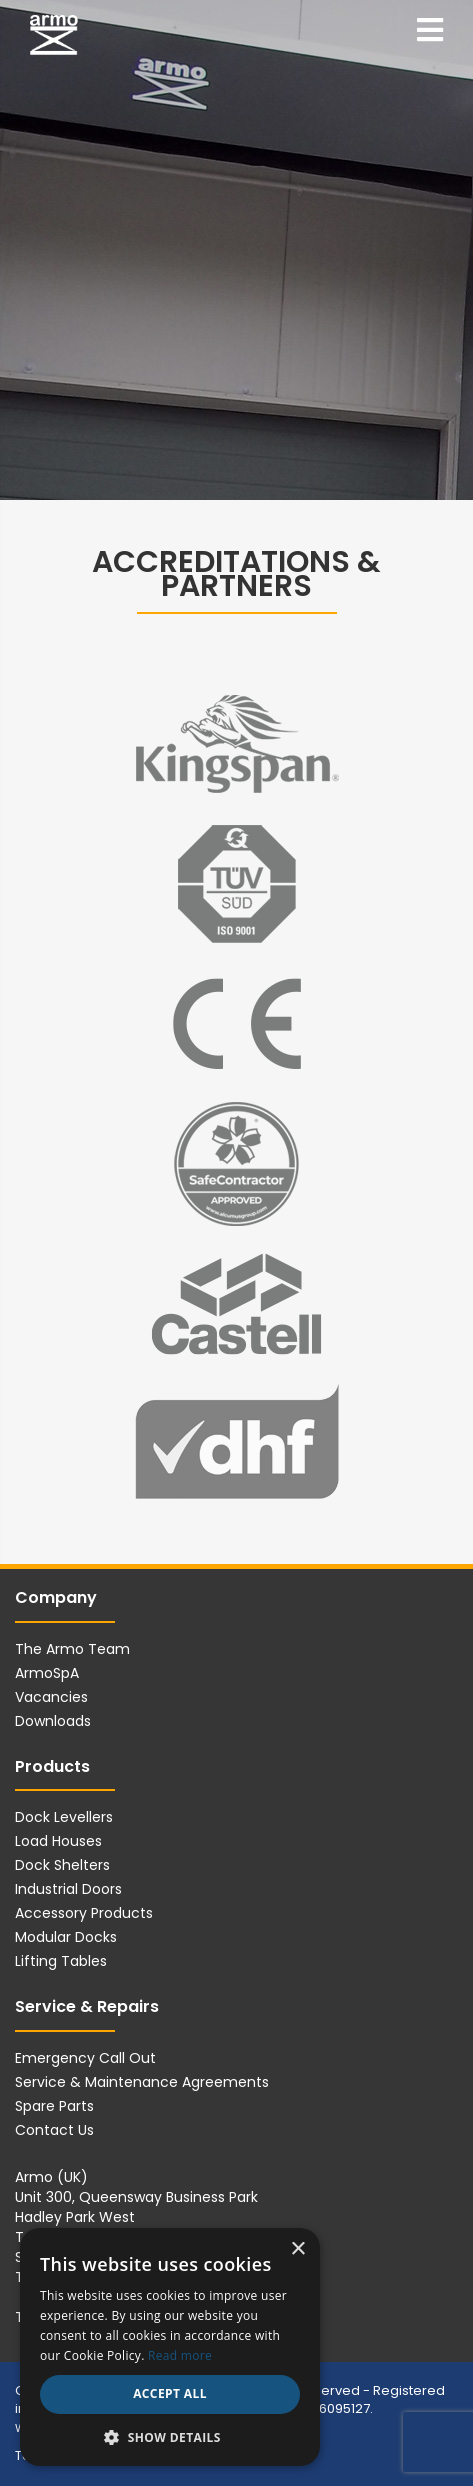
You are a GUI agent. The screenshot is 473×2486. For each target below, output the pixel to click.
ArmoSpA (47, 1673)
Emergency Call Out (85, 2058)
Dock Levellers (64, 1817)
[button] (170, 2436)
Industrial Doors (68, 1889)
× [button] (297, 2249)
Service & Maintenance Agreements (142, 2082)
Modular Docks (66, 1937)
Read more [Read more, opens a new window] (180, 2355)
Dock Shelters (62, 1865)
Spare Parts (54, 2106)
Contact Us (54, 2130)
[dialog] (170, 2347)
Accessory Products (84, 1913)
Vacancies (51, 1697)
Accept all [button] (170, 2393)
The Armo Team (72, 1649)
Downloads (53, 1721)
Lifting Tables (61, 1961)
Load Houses (58, 1841)
